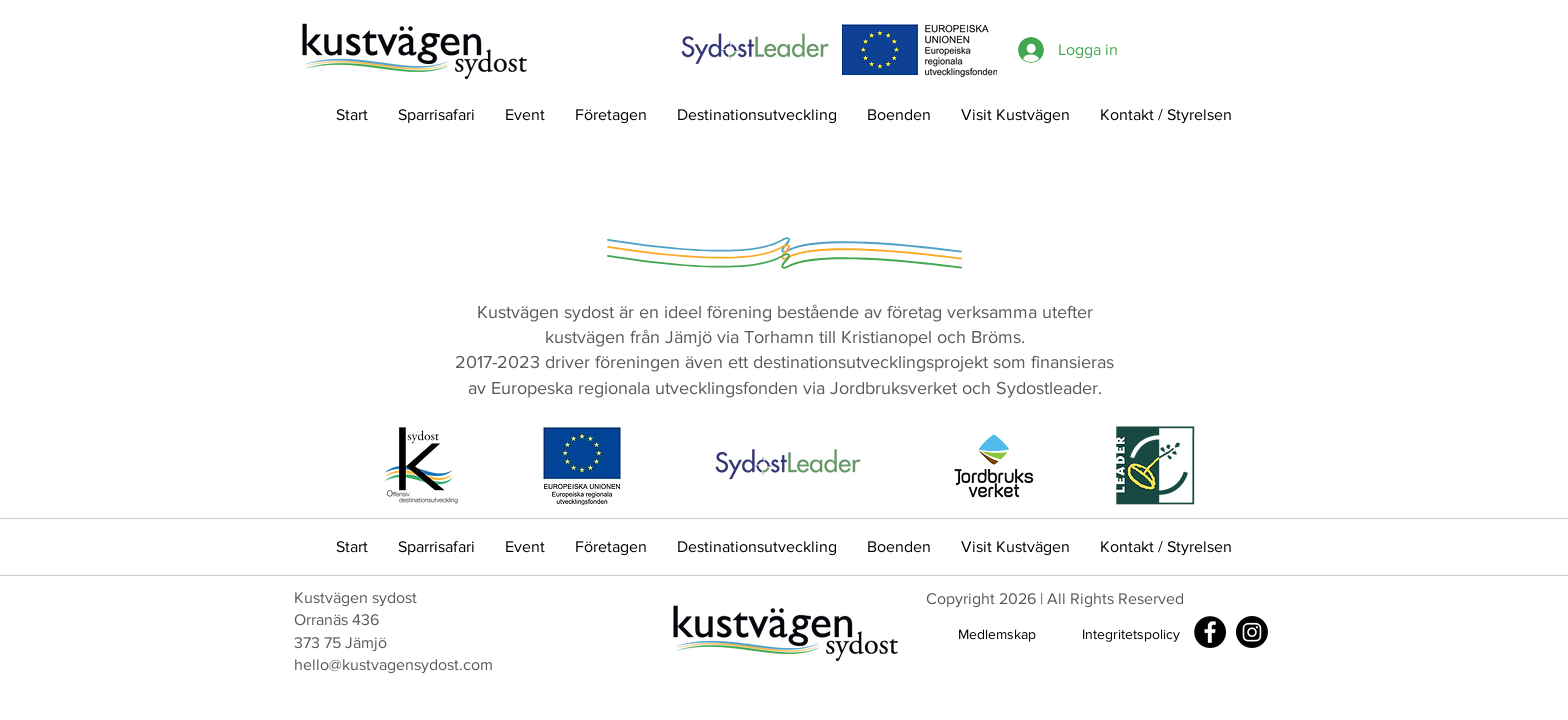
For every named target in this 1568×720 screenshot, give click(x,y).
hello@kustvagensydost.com (393, 664)
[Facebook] (1210, 632)
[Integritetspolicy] (1131, 634)
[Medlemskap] (997, 634)
